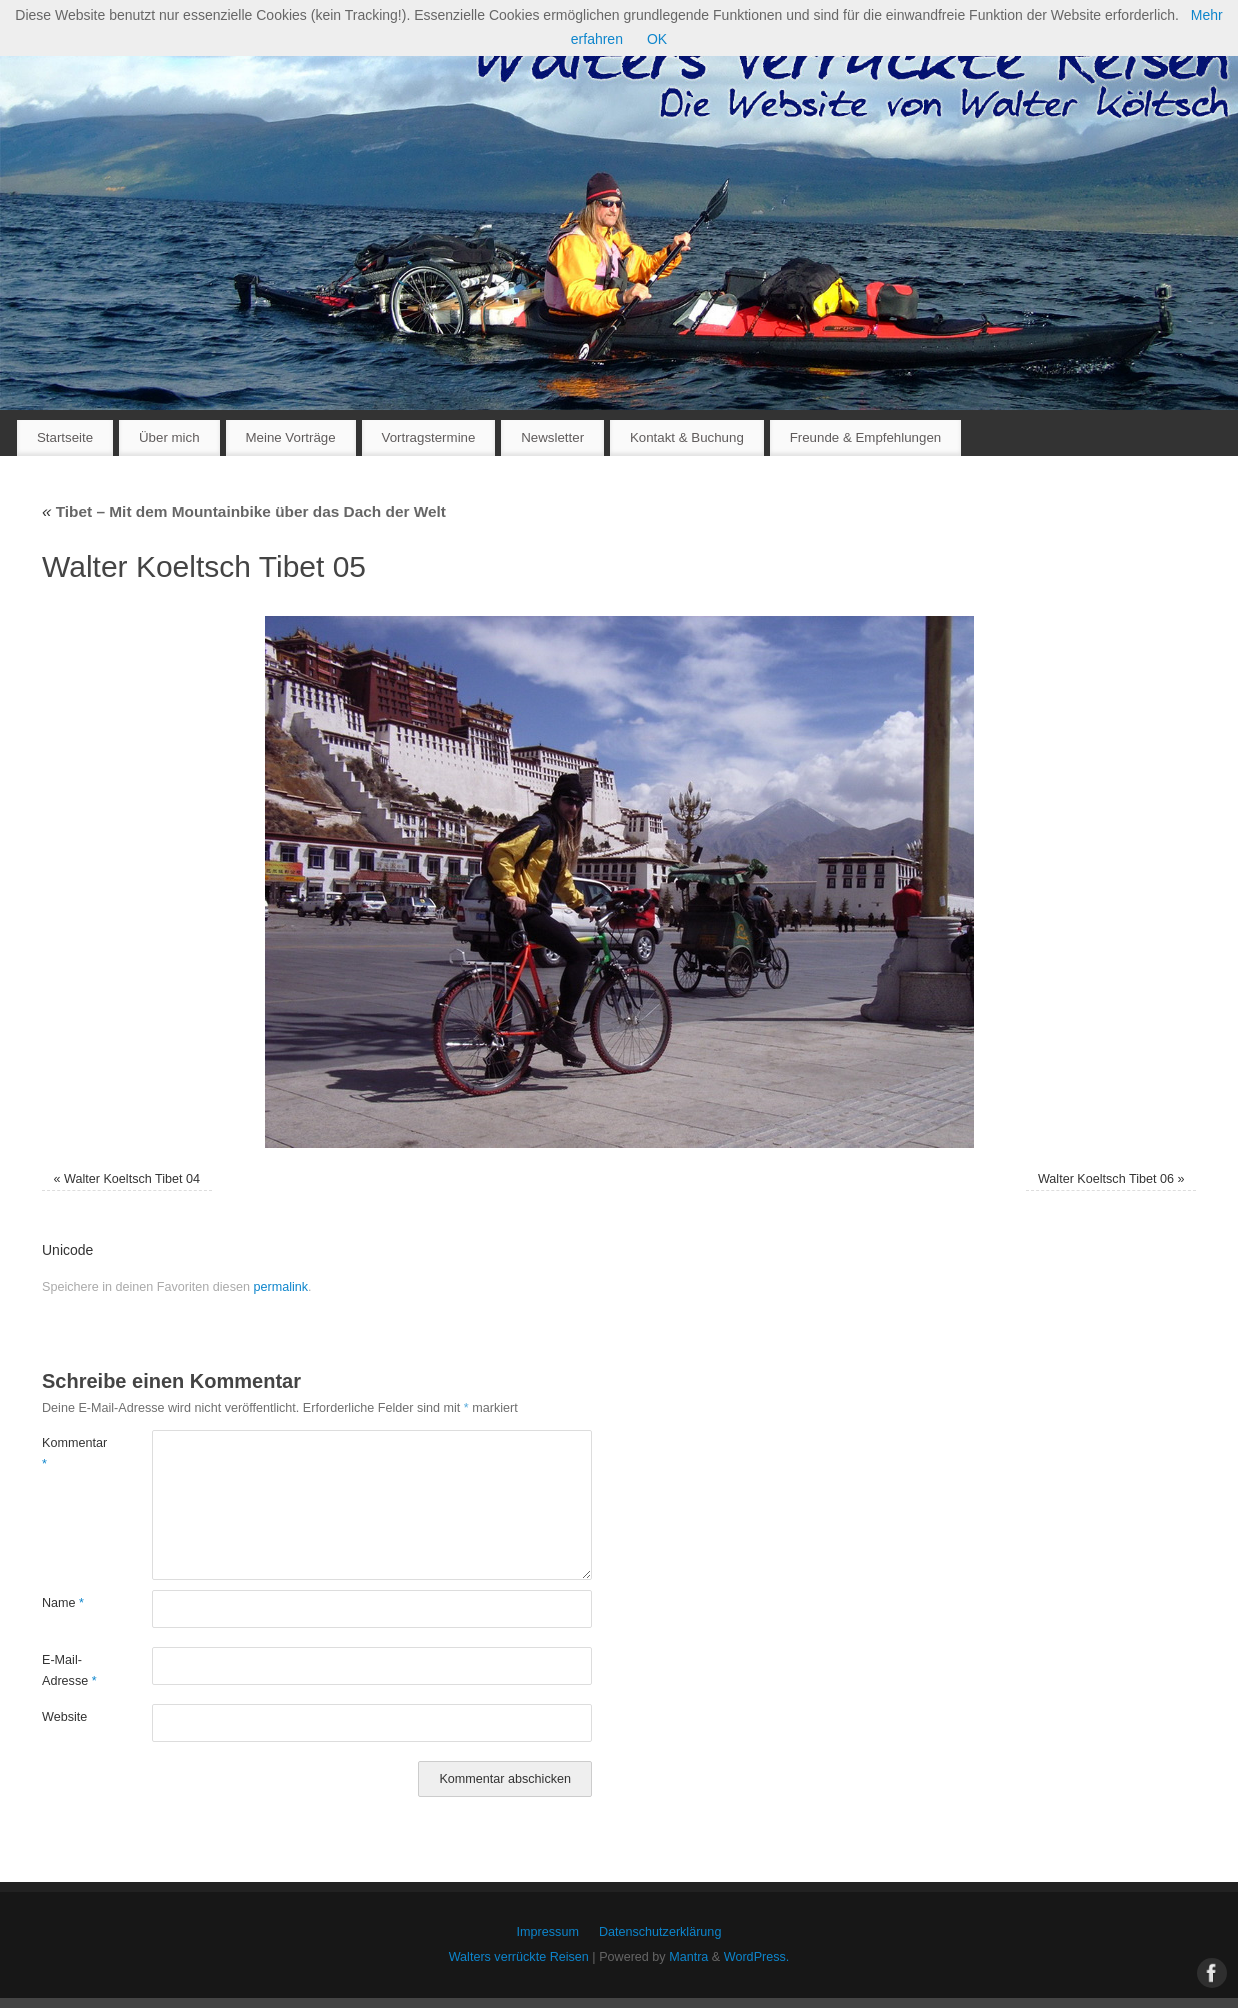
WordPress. (757, 1957)
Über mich (169, 437)
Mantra (688, 1957)
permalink (280, 1287)
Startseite (65, 437)
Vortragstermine (429, 437)
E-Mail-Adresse (69, 1670)
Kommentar (69, 1453)
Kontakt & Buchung (687, 437)
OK (657, 39)
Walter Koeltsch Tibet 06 (1106, 1179)
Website (64, 1717)
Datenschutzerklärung (660, 1932)
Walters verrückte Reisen (519, 1957)
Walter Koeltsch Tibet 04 (132, 1179)
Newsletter (552, 437)
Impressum (548, 1932)
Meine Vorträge (290, 437)
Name (63, 1603)
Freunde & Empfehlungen (866, 437)
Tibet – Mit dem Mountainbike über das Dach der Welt (244, 511)
